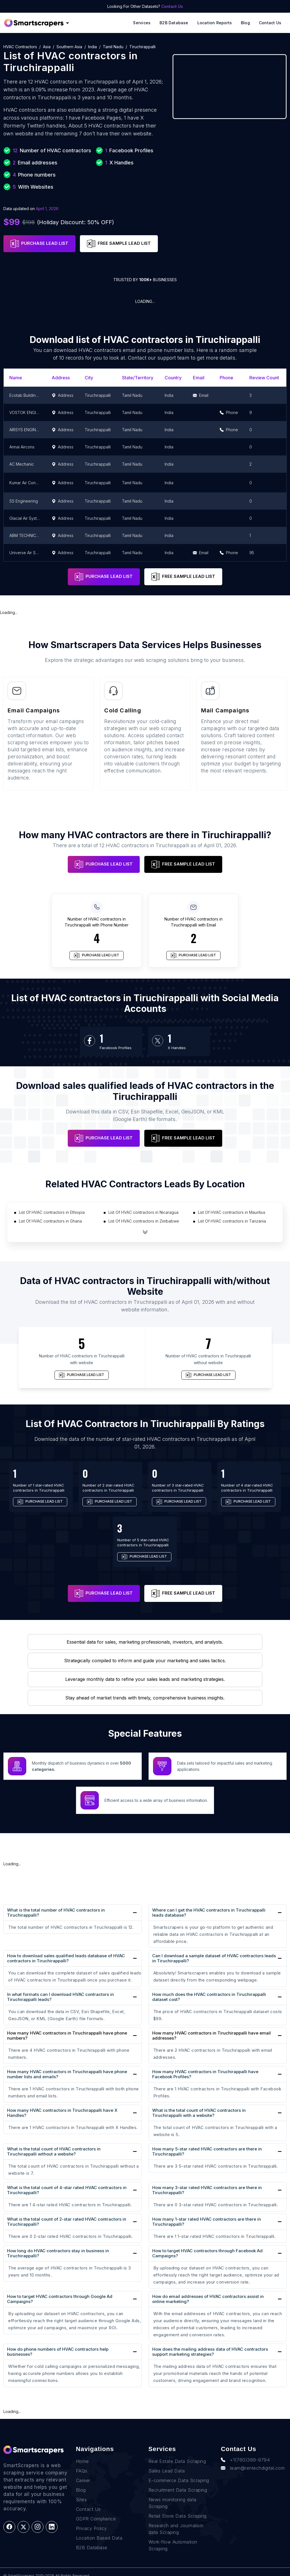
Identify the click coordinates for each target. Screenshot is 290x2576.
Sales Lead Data (167, 2471)
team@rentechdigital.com (253, 2468)
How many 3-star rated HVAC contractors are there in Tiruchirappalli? (207, 2190)
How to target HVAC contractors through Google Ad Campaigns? (59, 2299)
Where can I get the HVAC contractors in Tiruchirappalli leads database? (208, 1912)
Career (83, 2480)
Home (82, 2461)
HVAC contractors (20, 46)
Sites (81, 2499)
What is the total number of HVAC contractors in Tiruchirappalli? (56, 1912)
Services (142, 22)
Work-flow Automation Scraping (173, 2545)
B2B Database (174, 22)
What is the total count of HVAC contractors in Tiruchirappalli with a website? (199, 2113)
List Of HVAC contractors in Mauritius (231, 1212)
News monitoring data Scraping (173, 2503)
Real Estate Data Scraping (177, 2461)
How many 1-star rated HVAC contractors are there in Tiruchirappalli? (206, 2221)
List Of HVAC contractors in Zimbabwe (143, 1221)
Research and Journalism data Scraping (176, 2529)
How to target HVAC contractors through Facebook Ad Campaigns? (207, 2253)
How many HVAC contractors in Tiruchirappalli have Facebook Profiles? (205, 2074)
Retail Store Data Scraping (178, 2516)
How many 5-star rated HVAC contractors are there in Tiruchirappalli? (207, 2151)
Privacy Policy (91, 2528)
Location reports (214, 22)
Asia (47, 46)
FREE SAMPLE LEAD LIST (119, 243)
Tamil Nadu (113, 46)
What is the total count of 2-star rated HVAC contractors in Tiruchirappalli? (66, 2221)
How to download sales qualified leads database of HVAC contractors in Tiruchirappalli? (66, 1958)
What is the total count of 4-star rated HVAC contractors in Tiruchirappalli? (67, 2190)
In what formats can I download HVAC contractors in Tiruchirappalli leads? (60, 1997)
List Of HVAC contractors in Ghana (50, 1221)
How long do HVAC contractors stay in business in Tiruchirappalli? (58, 2253)
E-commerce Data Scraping (179, 2480)
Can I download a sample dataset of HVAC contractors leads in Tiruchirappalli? (214, 1958)
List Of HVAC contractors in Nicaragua (143, 1212)
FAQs (82, 2471)
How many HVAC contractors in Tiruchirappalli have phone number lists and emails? (67, 2074)
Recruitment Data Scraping (178, 2490)
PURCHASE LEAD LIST (39, 243)
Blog (245, 22)
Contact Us (172, 6)
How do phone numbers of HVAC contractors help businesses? (57, 2351)
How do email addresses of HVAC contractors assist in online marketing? (208, 2299)
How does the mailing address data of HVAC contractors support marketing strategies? (210, 2351)
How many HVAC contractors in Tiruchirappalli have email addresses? (211, 2036)
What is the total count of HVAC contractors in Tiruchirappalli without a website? (54, 2151)
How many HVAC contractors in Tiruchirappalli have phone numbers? (67, 2036)
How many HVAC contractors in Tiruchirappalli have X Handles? (62, 2113)
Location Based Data (99, 2538)
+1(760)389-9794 (245, 2459)
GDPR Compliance (96, 2519)
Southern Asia (69, 46)
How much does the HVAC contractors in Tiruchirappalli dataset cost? (209, 1997)
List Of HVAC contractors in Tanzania (232, 1221)
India (92, 46)
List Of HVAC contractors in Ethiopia (52, 1212)
